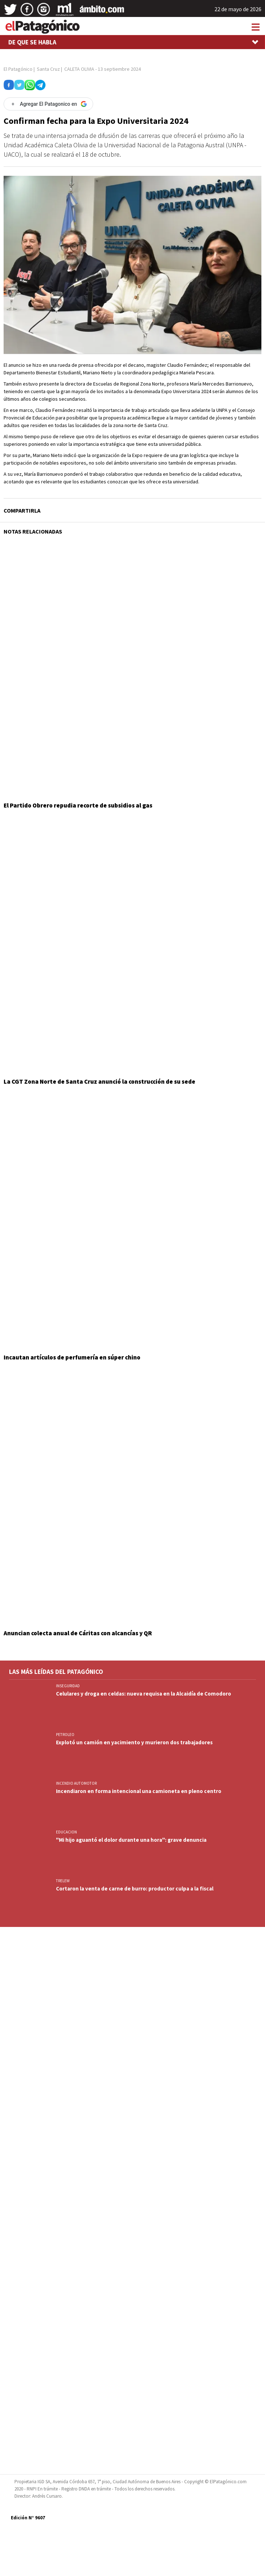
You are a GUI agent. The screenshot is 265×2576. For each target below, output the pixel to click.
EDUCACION (66, 1832)
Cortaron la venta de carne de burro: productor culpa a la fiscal (134, 1888)
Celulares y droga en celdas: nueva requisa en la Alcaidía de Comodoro (143, 1693)
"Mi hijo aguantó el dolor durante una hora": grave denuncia (131, 1839)
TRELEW (63, 1880)
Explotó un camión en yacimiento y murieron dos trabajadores (134, 1742)
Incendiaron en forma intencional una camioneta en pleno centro (138, 1791)
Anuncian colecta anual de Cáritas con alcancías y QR (78, 1633)
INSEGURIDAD (68, 1685)
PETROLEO (65, 1734)
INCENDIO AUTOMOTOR (76, 1783)
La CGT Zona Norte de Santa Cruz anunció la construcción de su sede (99, 1081)
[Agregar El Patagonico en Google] (48, 103)
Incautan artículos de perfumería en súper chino (72, 1357)
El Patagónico (18, 69)
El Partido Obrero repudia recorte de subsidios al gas (78, 805)
